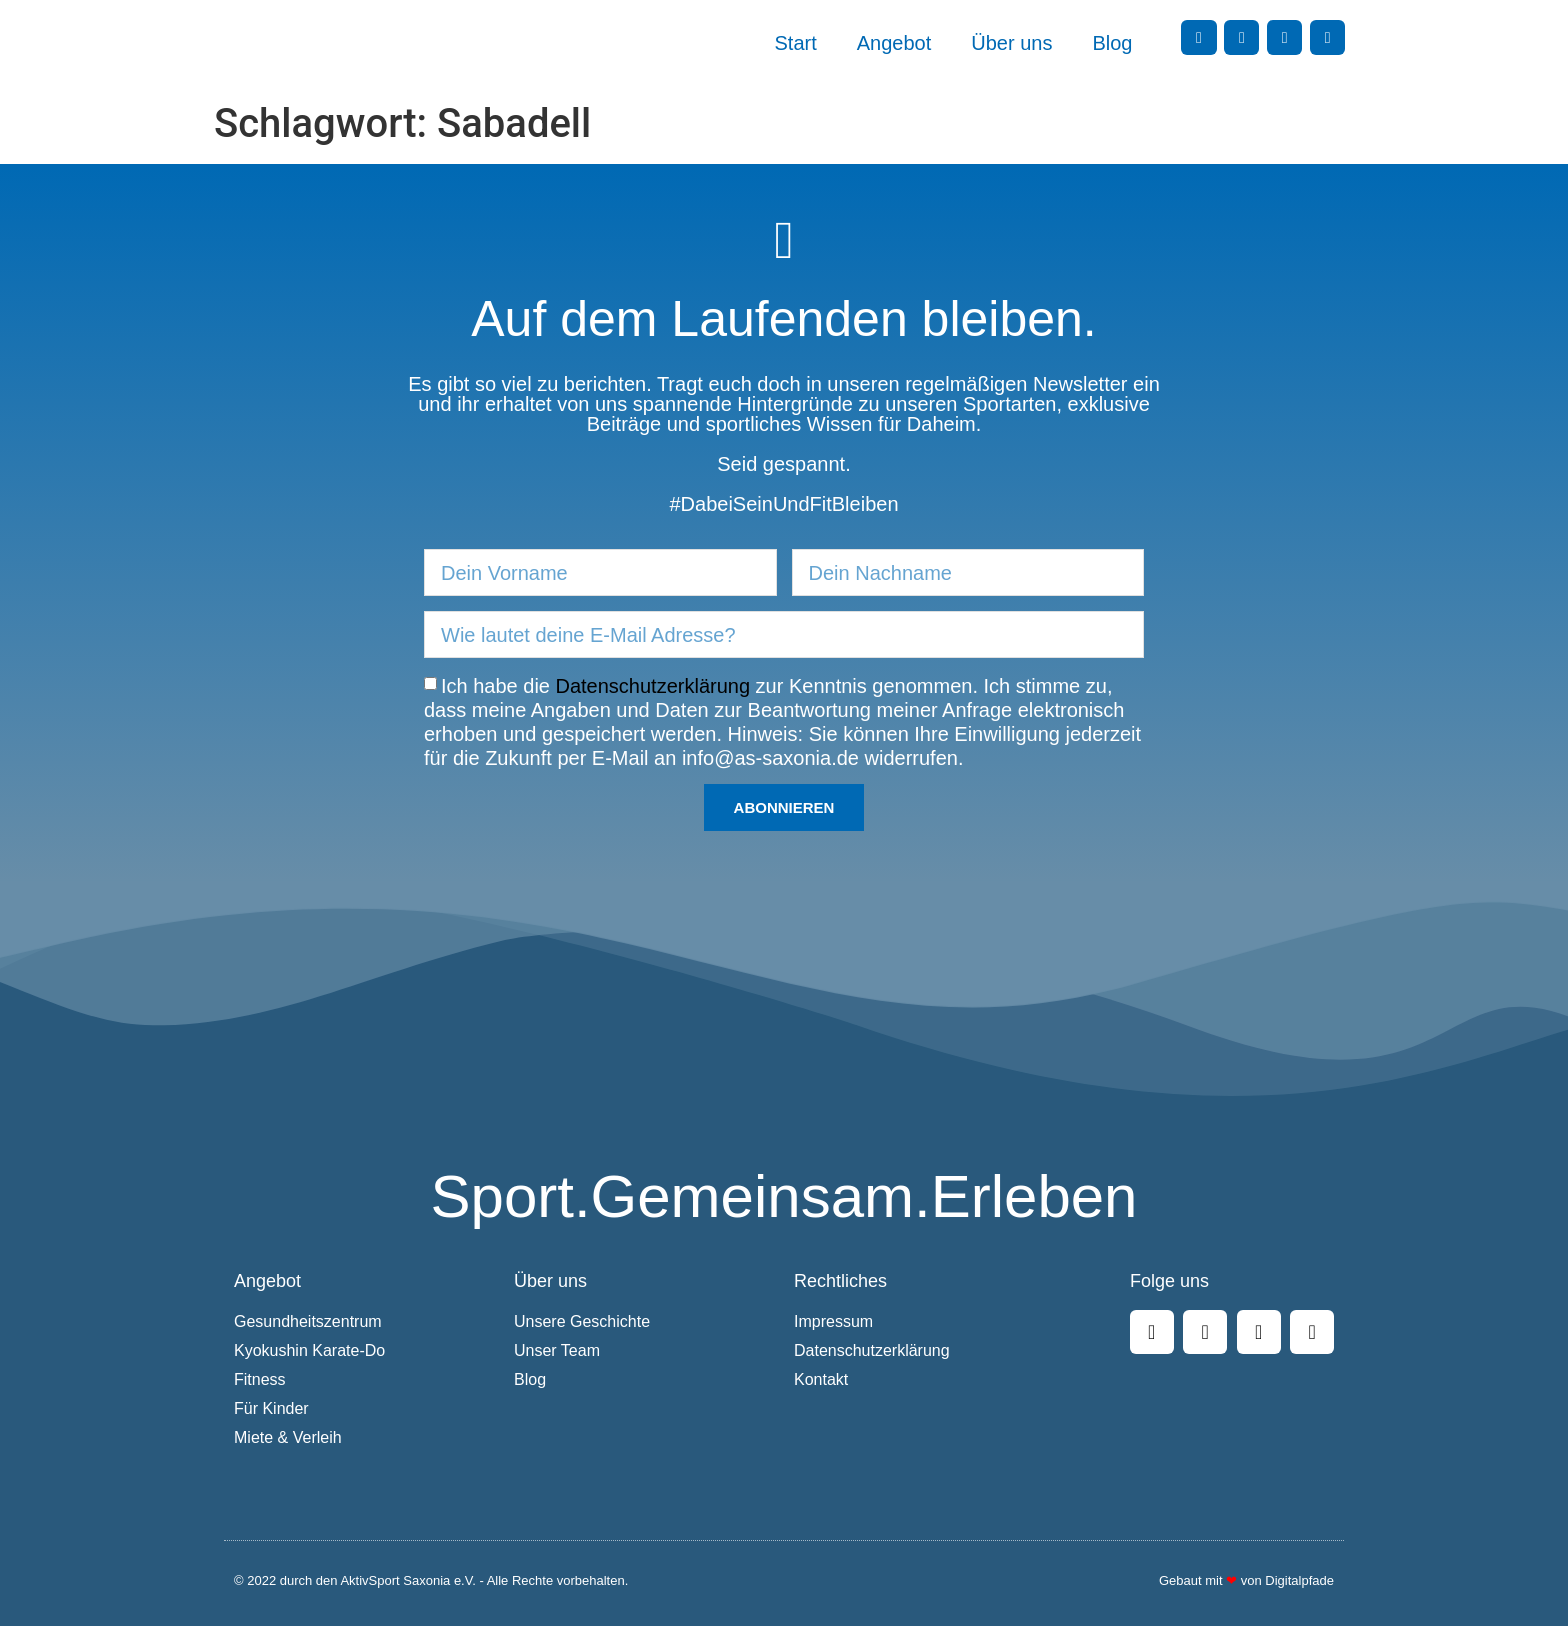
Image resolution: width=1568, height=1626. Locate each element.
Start (796, 43)
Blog (1112, 43)
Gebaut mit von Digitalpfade (1246, 1580)
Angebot (894, 43)
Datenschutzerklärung (653, 686)
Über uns (1011, 43)
